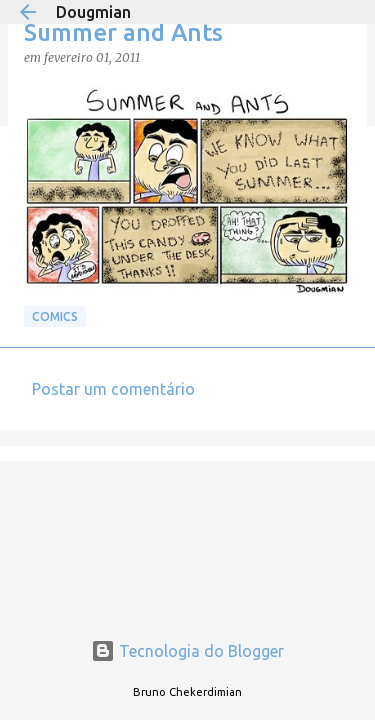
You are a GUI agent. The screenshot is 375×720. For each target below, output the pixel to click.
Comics (55, 316)
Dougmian (93, 12)
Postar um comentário (113, 389)
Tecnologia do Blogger (187, 651)
